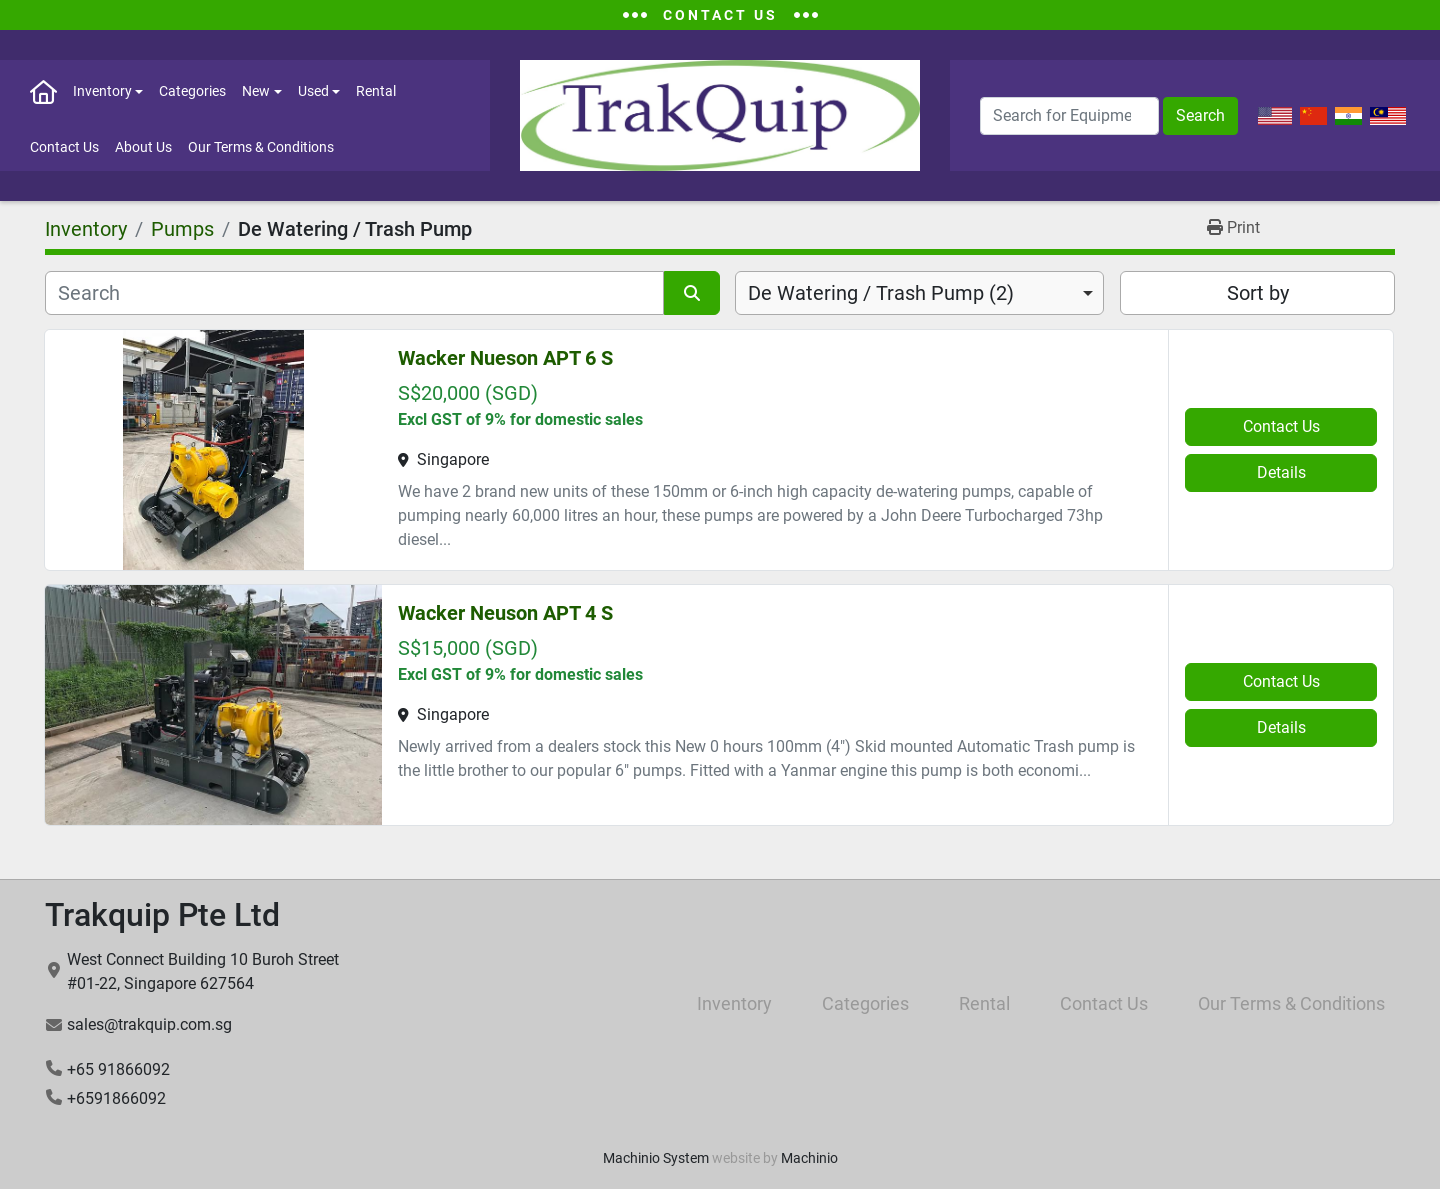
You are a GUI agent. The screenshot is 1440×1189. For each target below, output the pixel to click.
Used (313, 91)
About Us (143, 147)
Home (43, 91)
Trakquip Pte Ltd (162, 915)
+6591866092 (116, 1098)
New (256, 91)
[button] (108, 91)
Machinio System (656, 1158)
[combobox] (919, 293)
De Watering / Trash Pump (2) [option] (881, 293)
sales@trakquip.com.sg (149, 1024)
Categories (192, 91)
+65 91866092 (118, 1069)
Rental (376, 91)
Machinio (809, 1158)
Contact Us (64, 147)
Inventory (102, 91)
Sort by (1258, 293)
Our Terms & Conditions (261, 147)
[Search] (1069, 116)
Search (1200, 115)
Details (1281, 472)
